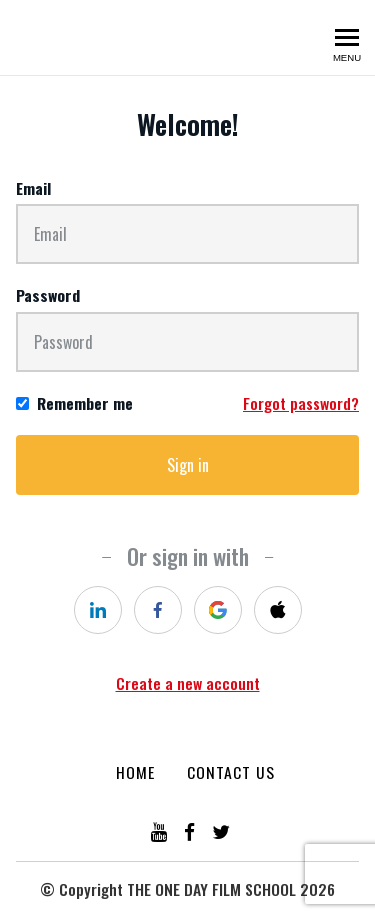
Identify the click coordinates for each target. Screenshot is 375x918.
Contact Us (231, 772)
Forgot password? (301, 403)
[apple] (278, 610)
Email (33, 188)
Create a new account (188, 683)
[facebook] (158, 610)
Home (135, 772)
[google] (218, 610)
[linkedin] (98, 610)
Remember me (85, 403)
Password (48, 295)
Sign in (188, 465)
